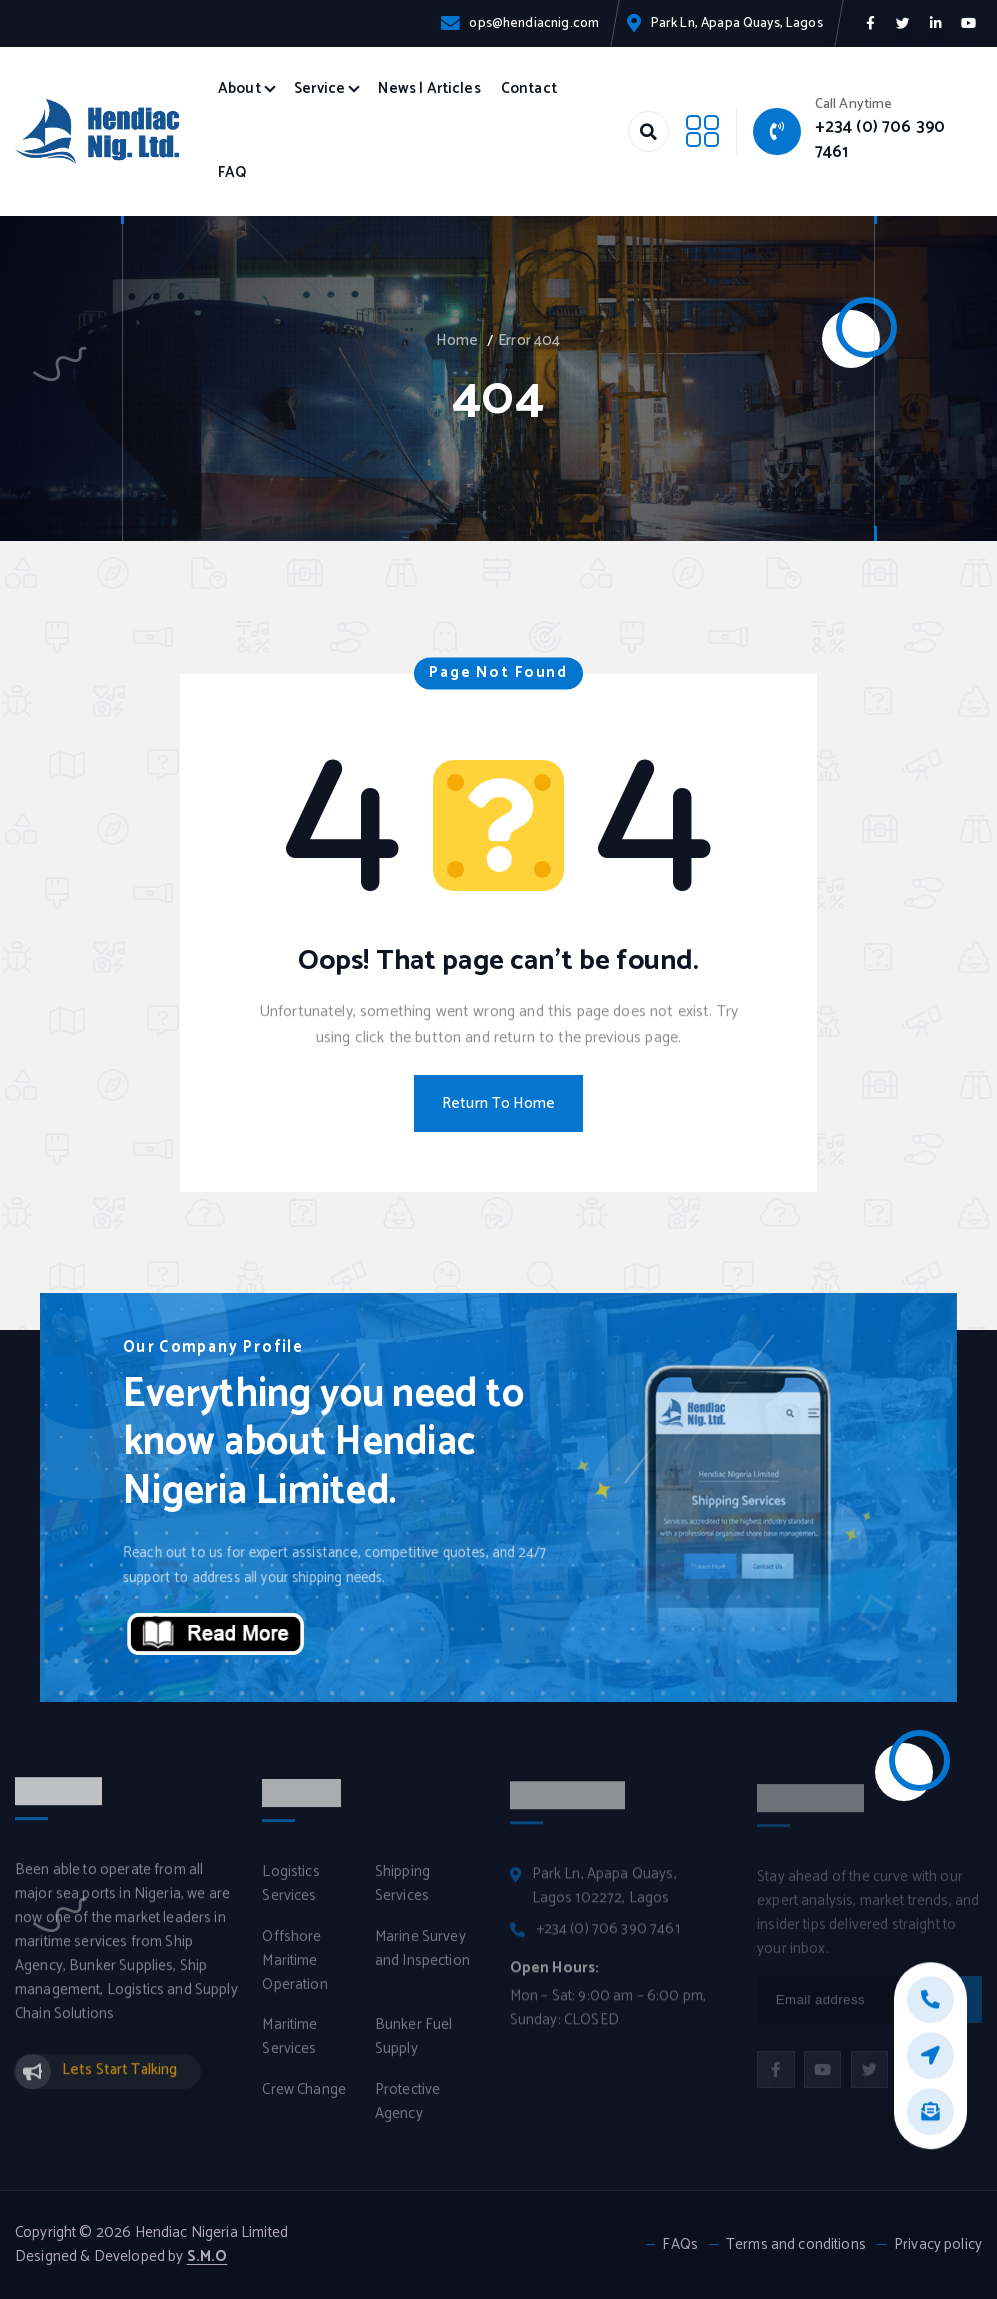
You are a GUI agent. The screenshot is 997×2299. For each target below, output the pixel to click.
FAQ (232, 173)
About (239, 89)
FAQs (680, 2245)
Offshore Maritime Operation (294, 1973)
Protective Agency (408, 2114)
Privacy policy (938, 2245)
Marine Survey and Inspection (422, 1961)
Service (319, 89)
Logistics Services (290, 1896)
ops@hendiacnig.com (534, 23)
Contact (529, 89)
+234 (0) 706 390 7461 (880, 139)
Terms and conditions (796, 2245)
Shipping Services (402, 1896)
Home (457, 341)
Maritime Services (289, 2049)
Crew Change (304, 2102)
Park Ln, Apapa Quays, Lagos (737, 23)
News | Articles (429, 89)
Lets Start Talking (120, 2082)
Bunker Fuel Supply (414, 2049)
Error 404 (529, 341)
